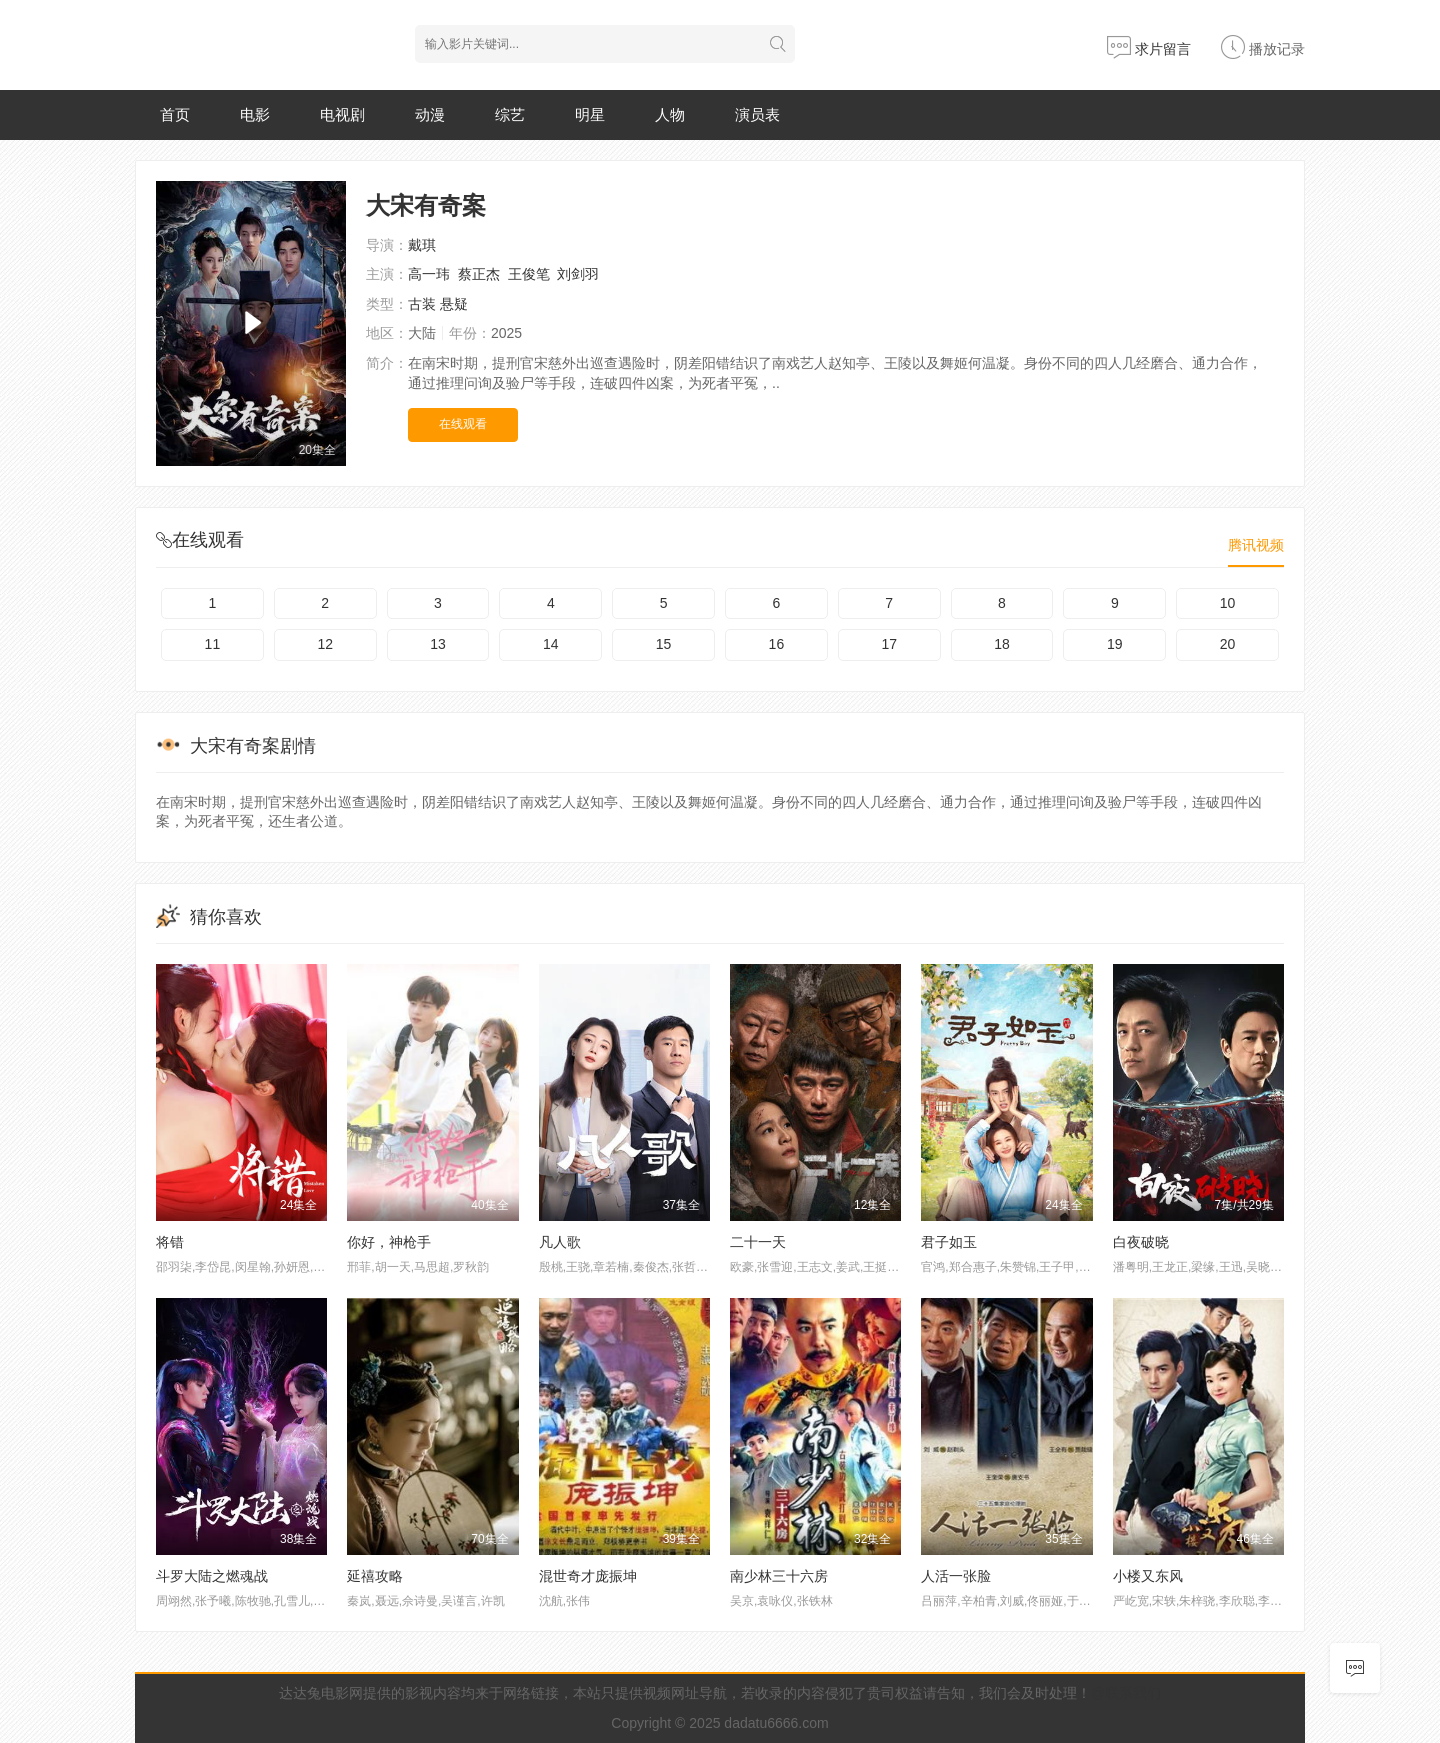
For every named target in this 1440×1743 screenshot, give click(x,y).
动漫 (430, 114)
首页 (175, 114)
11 (213, 644)
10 (1228, 603)
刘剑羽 (578, 274)
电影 (255, 114)
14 (551, 644)
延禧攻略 (375, 1576)
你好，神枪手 (389, 1242)
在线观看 (463, 424)
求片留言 (1149, 49)
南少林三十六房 (779, 1576)
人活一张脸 (956, 1576)
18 (1002, 644)
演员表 (757, 114)
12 (325, 644)
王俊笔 (529, 274)
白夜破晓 (1141, 1242)
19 (1115, 644)
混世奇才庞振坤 (588, 1576)
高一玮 (429, 274)
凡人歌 (560, 1242)
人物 (670, 114)
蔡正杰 (479, 274)
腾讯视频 (1256, 545)
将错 (170, 1242)
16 (777, 644)
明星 (590, 114)
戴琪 (422, 245)
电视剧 (342, 114)
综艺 (510, 114)
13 (438, 644)
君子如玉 (949, 1242)
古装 (422, 304)
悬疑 (454, 304)
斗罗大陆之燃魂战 (212, 1576)
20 (1228, 644)
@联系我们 (1126, 1693)
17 (889, 644)
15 (664, 644)
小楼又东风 (1148, 1576)
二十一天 (758, 1242)
